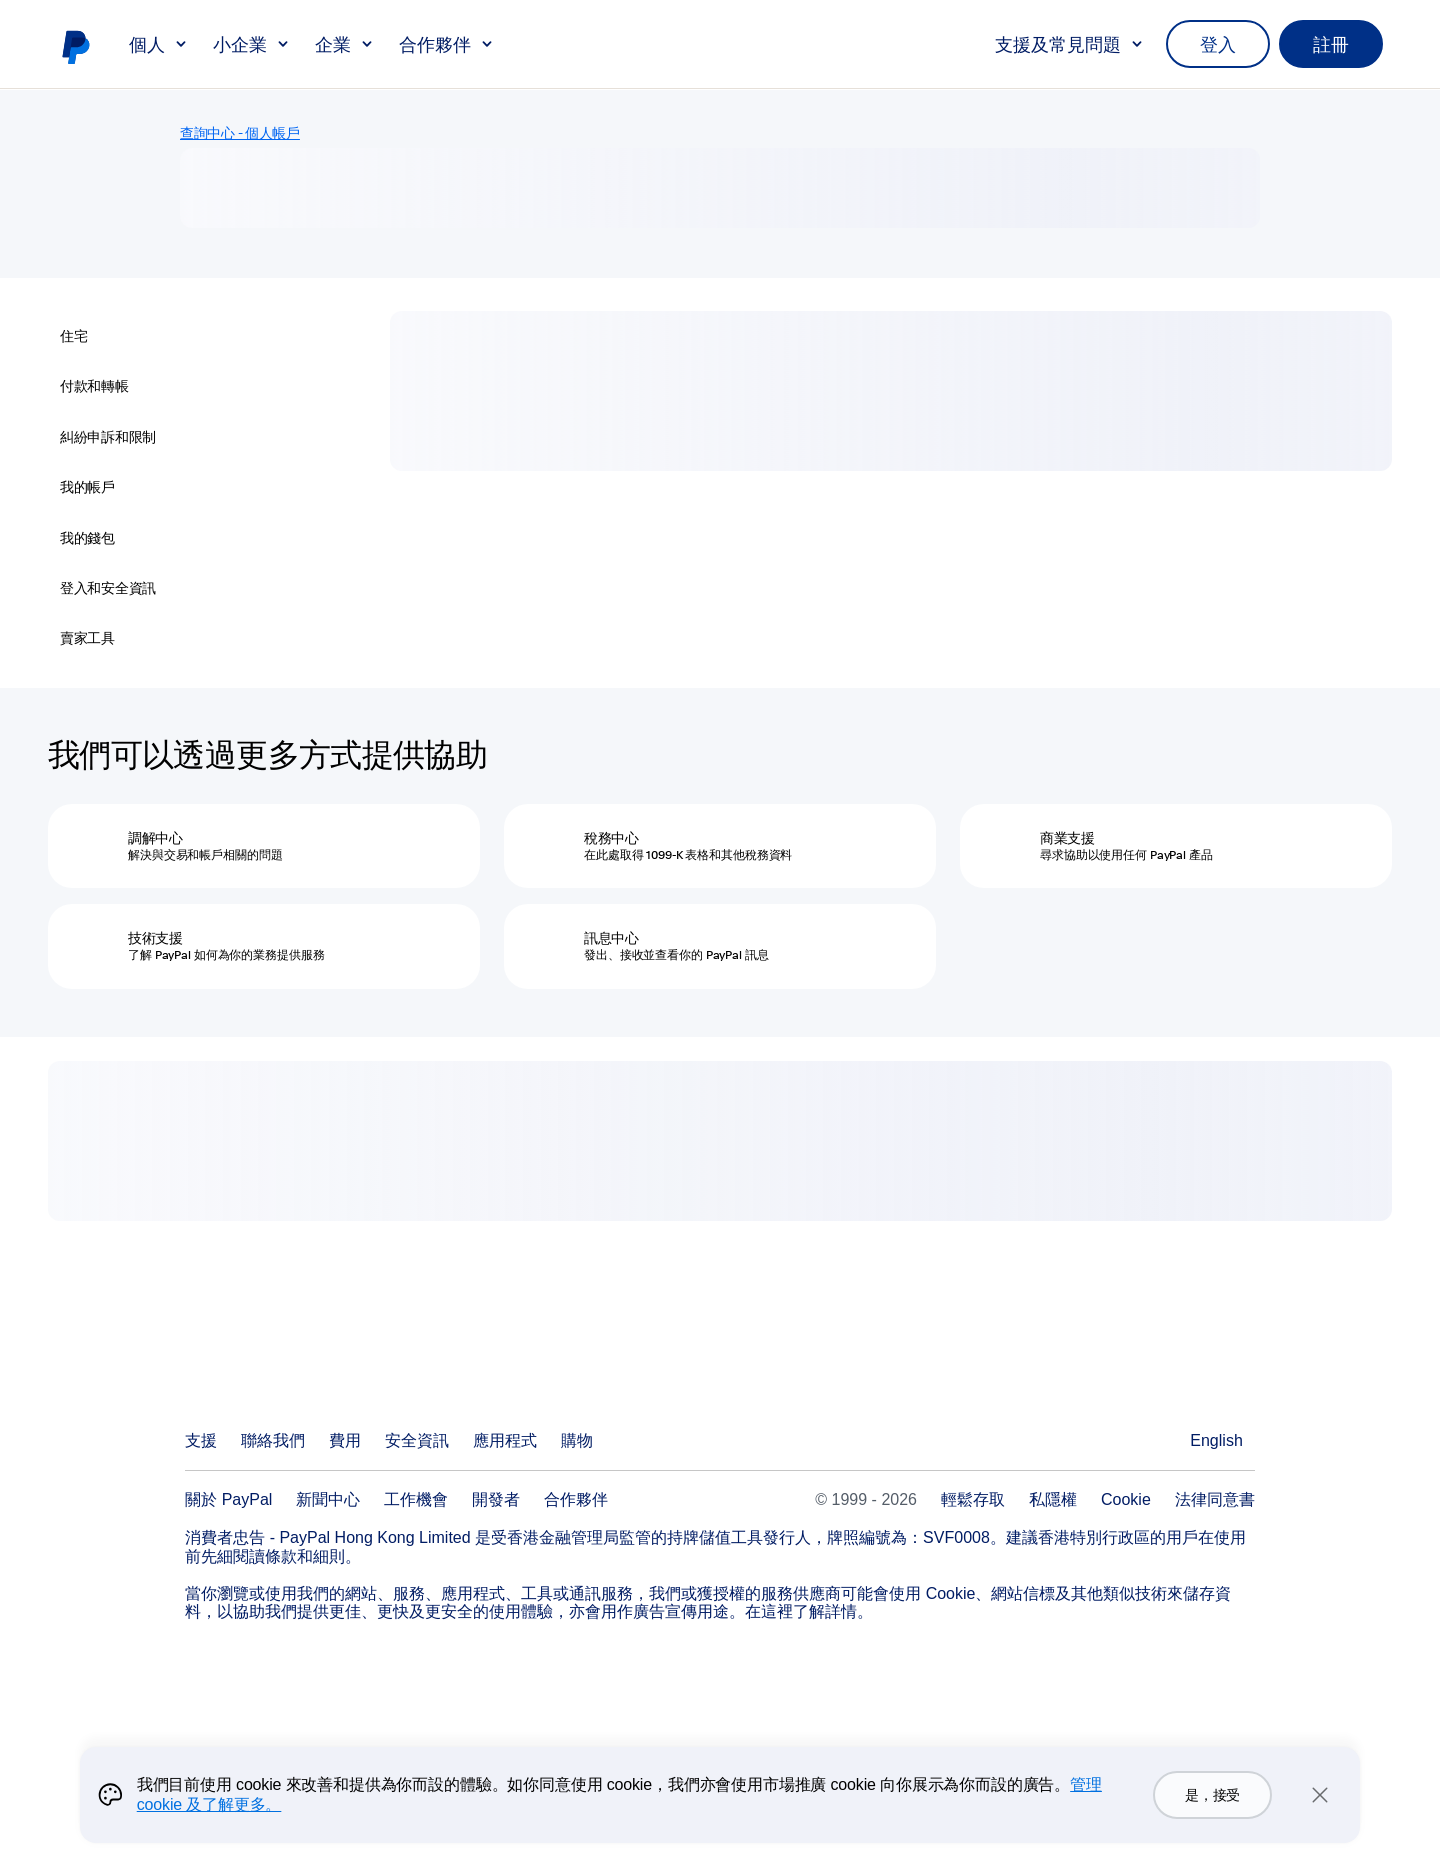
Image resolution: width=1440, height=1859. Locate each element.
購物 (577, 1440)
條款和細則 (305, 1556)
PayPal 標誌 (75, 46)
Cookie (1126, 1499)
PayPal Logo (281, 1367)
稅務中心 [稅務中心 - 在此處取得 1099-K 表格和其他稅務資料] (611, 838)
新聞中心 (328, 1499)
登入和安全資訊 (108, 588)
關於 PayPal (228, 1499)
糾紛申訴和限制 (108, 437)
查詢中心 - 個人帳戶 (240, 133)
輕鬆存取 (973, 1499)
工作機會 (416, 1499)
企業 (345, 44)
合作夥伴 (447, 44)
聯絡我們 (273, 1440)
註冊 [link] (1331, 44)
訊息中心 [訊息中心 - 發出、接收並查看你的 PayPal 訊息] (611, 938)
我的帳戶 (87, 487)
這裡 (777, 1611)
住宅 (73, 336)
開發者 (496, 1499)
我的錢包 (87, 538)
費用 (345, 1440)
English (1216, 1440)
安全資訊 (417, 1440)
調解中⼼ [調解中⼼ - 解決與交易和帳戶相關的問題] (155, 838)
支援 (201, 1440)
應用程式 (505, 1440)
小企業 (252, 44)
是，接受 (1212, 1795)
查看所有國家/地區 (1162, 1441)
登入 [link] (1218, 44)
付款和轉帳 (94, 386)
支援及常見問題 (1070, 44)
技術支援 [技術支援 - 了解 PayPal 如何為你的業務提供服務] (155, 938)
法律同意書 (1215, 1499)
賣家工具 (87, 638)
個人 (159, 44)
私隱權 (1053, 1499)
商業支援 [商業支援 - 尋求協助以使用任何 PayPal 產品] (1067, 838)
